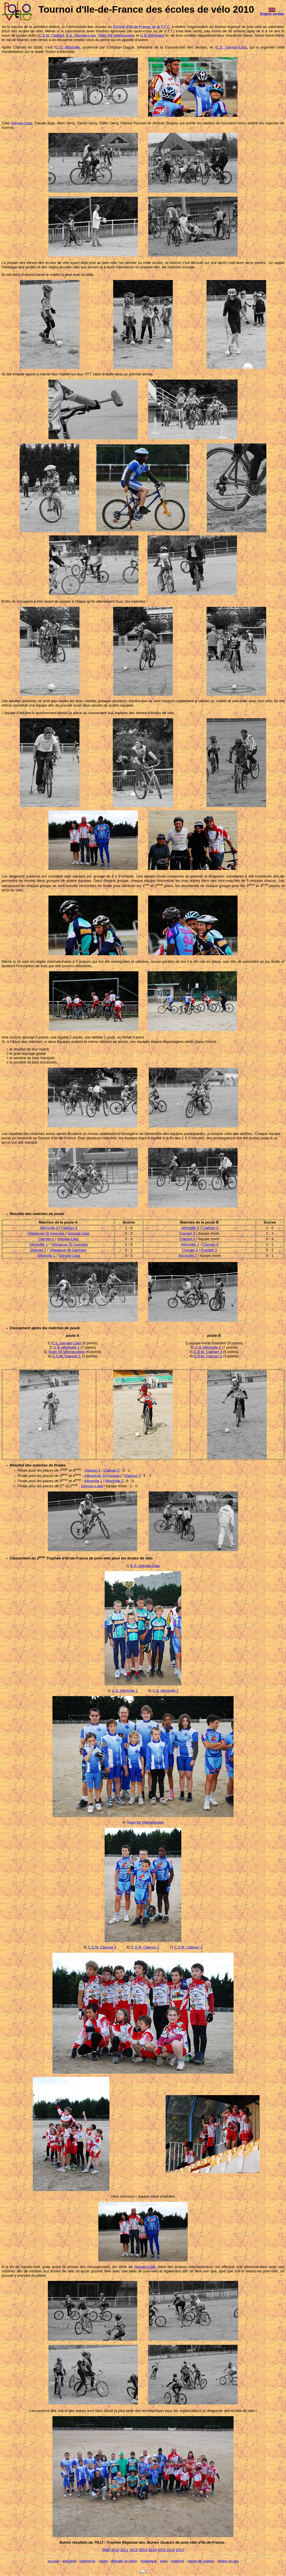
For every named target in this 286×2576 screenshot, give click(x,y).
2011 (124, 2550)
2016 (171, 2550)
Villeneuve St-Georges (45, 1233)
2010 (115, 2550)
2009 (106, 2550)
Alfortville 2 (190, 1228)
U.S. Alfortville (151, 35)
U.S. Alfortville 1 (66, 1347)
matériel (177, 2561)
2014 (152, 2550)
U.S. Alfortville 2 (208, 1347)
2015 (161, 2550)
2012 (134, 2550)
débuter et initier (124, 2561)
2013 (143, 2550)
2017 (180, 2550)
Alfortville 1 (49, 1228)
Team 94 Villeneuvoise (116, 35)
